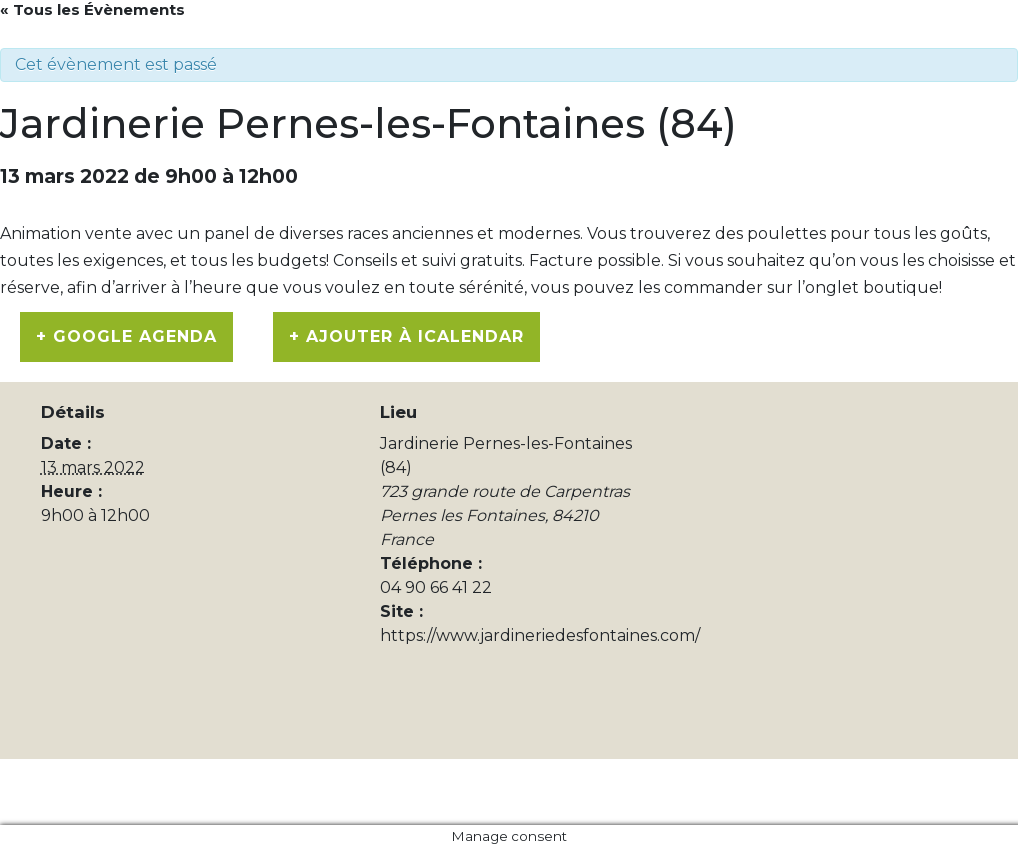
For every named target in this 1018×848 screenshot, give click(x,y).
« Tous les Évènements (92, 9)
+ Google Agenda (126, 336)
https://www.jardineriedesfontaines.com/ (540, 635)
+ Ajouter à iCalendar (406, 336)
